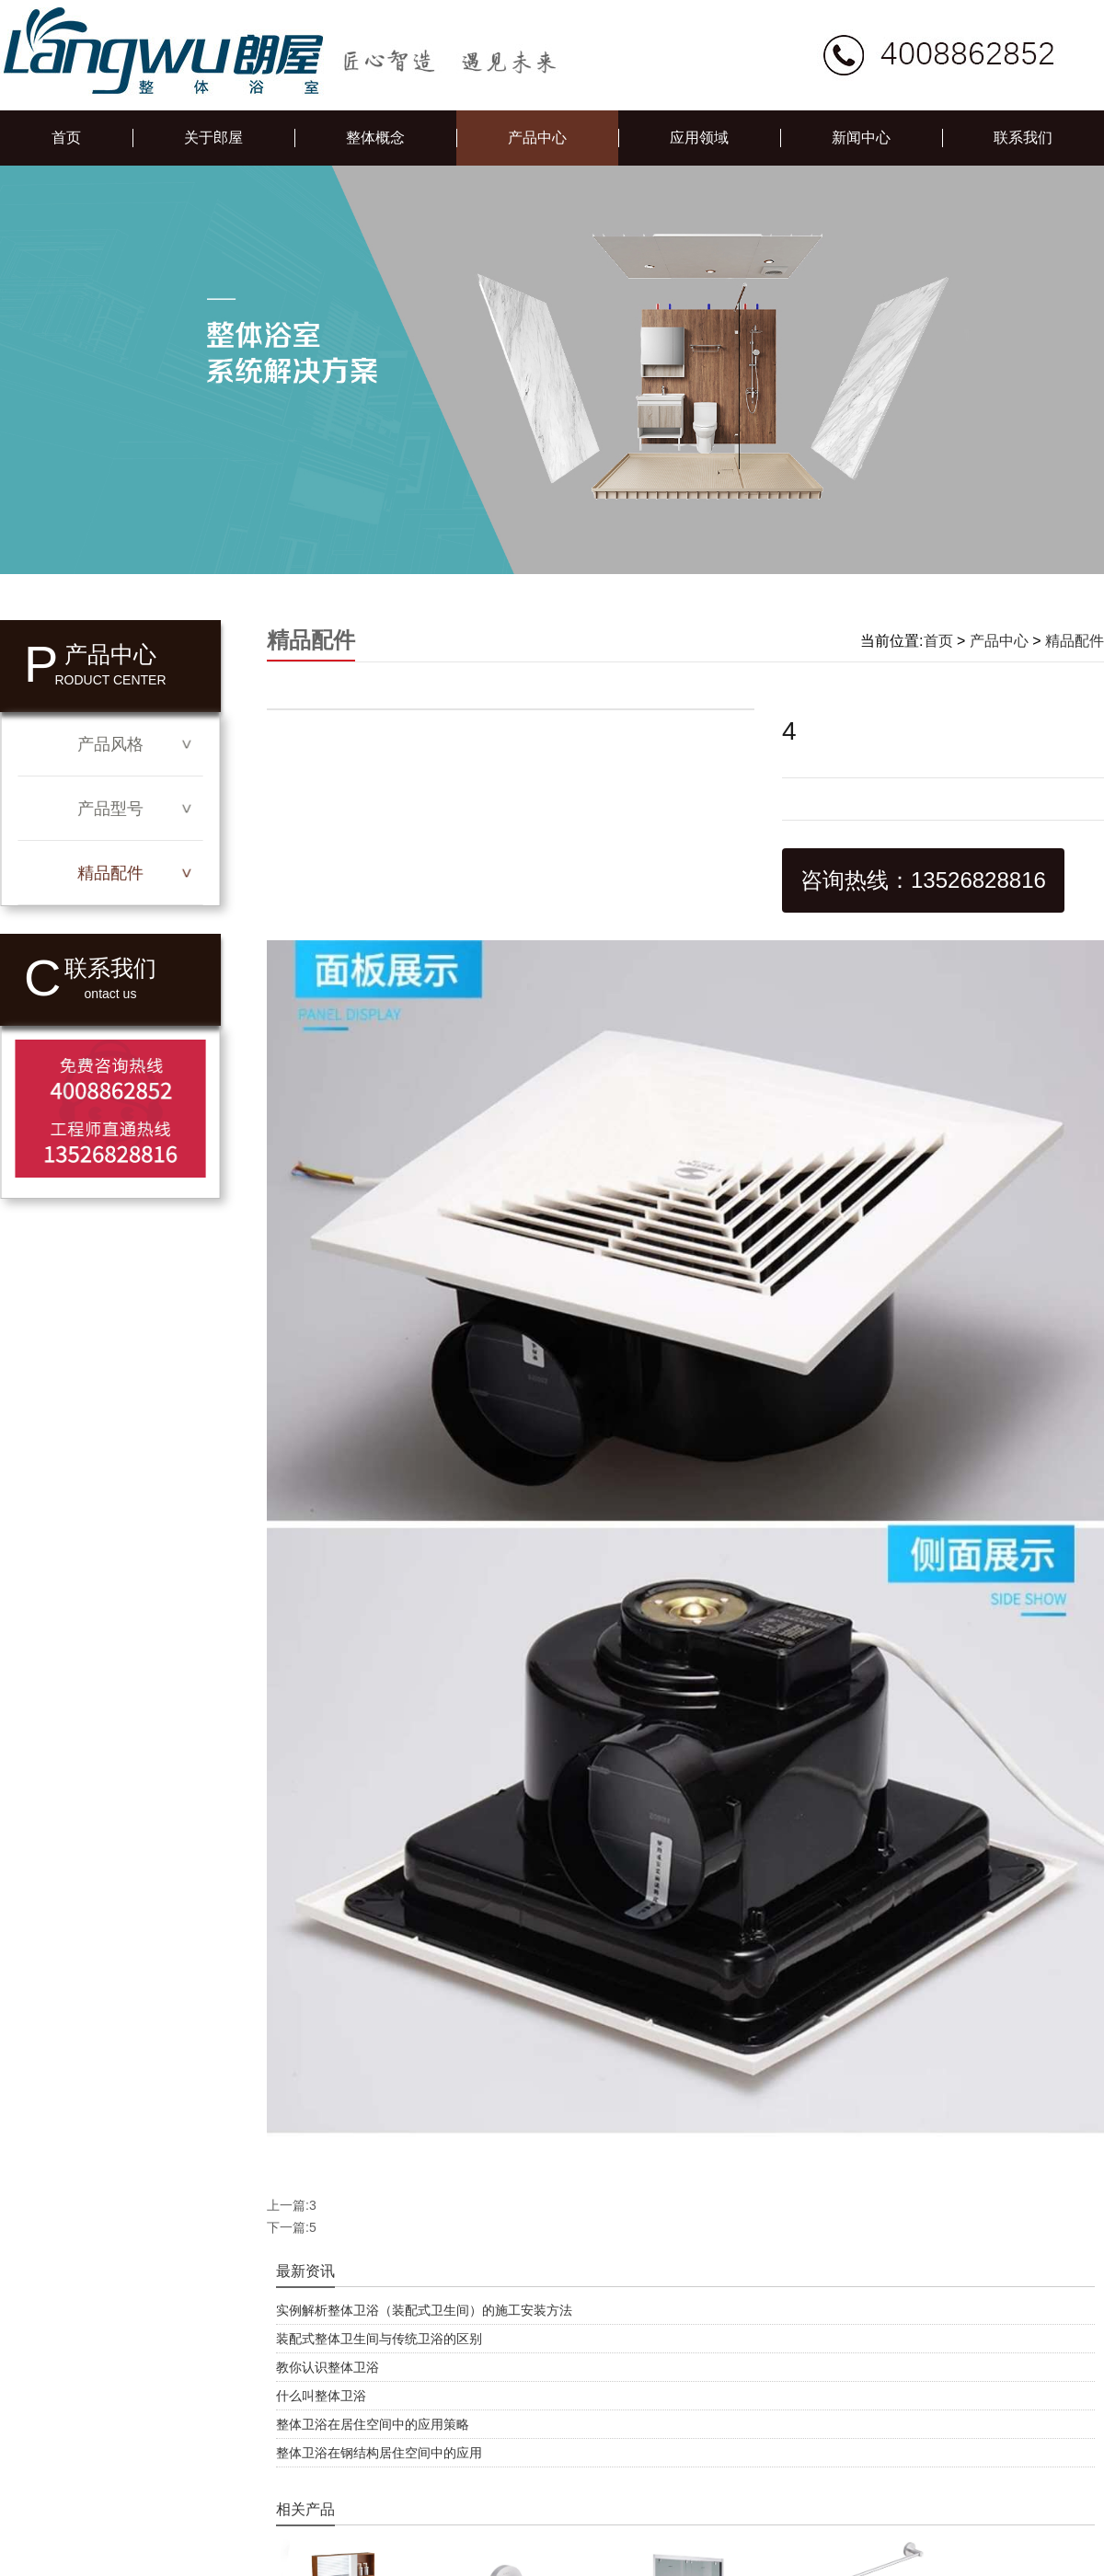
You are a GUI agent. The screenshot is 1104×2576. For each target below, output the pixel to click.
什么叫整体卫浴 (321, 2395)
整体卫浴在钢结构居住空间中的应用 (379, 2452)
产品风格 (110, 744)
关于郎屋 (213, 137)
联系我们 (1023, 137)
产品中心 (537, 137)
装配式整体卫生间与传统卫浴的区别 (379, 2338)
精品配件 (110, 873)
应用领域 (699, 137)
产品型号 (110, 808)
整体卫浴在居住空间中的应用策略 (372, 2424)
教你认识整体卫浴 (327, 2367)
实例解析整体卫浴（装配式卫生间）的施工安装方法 (424, 2310)
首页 (66, 137)
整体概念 (375, 137)
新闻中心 (861, 137)
